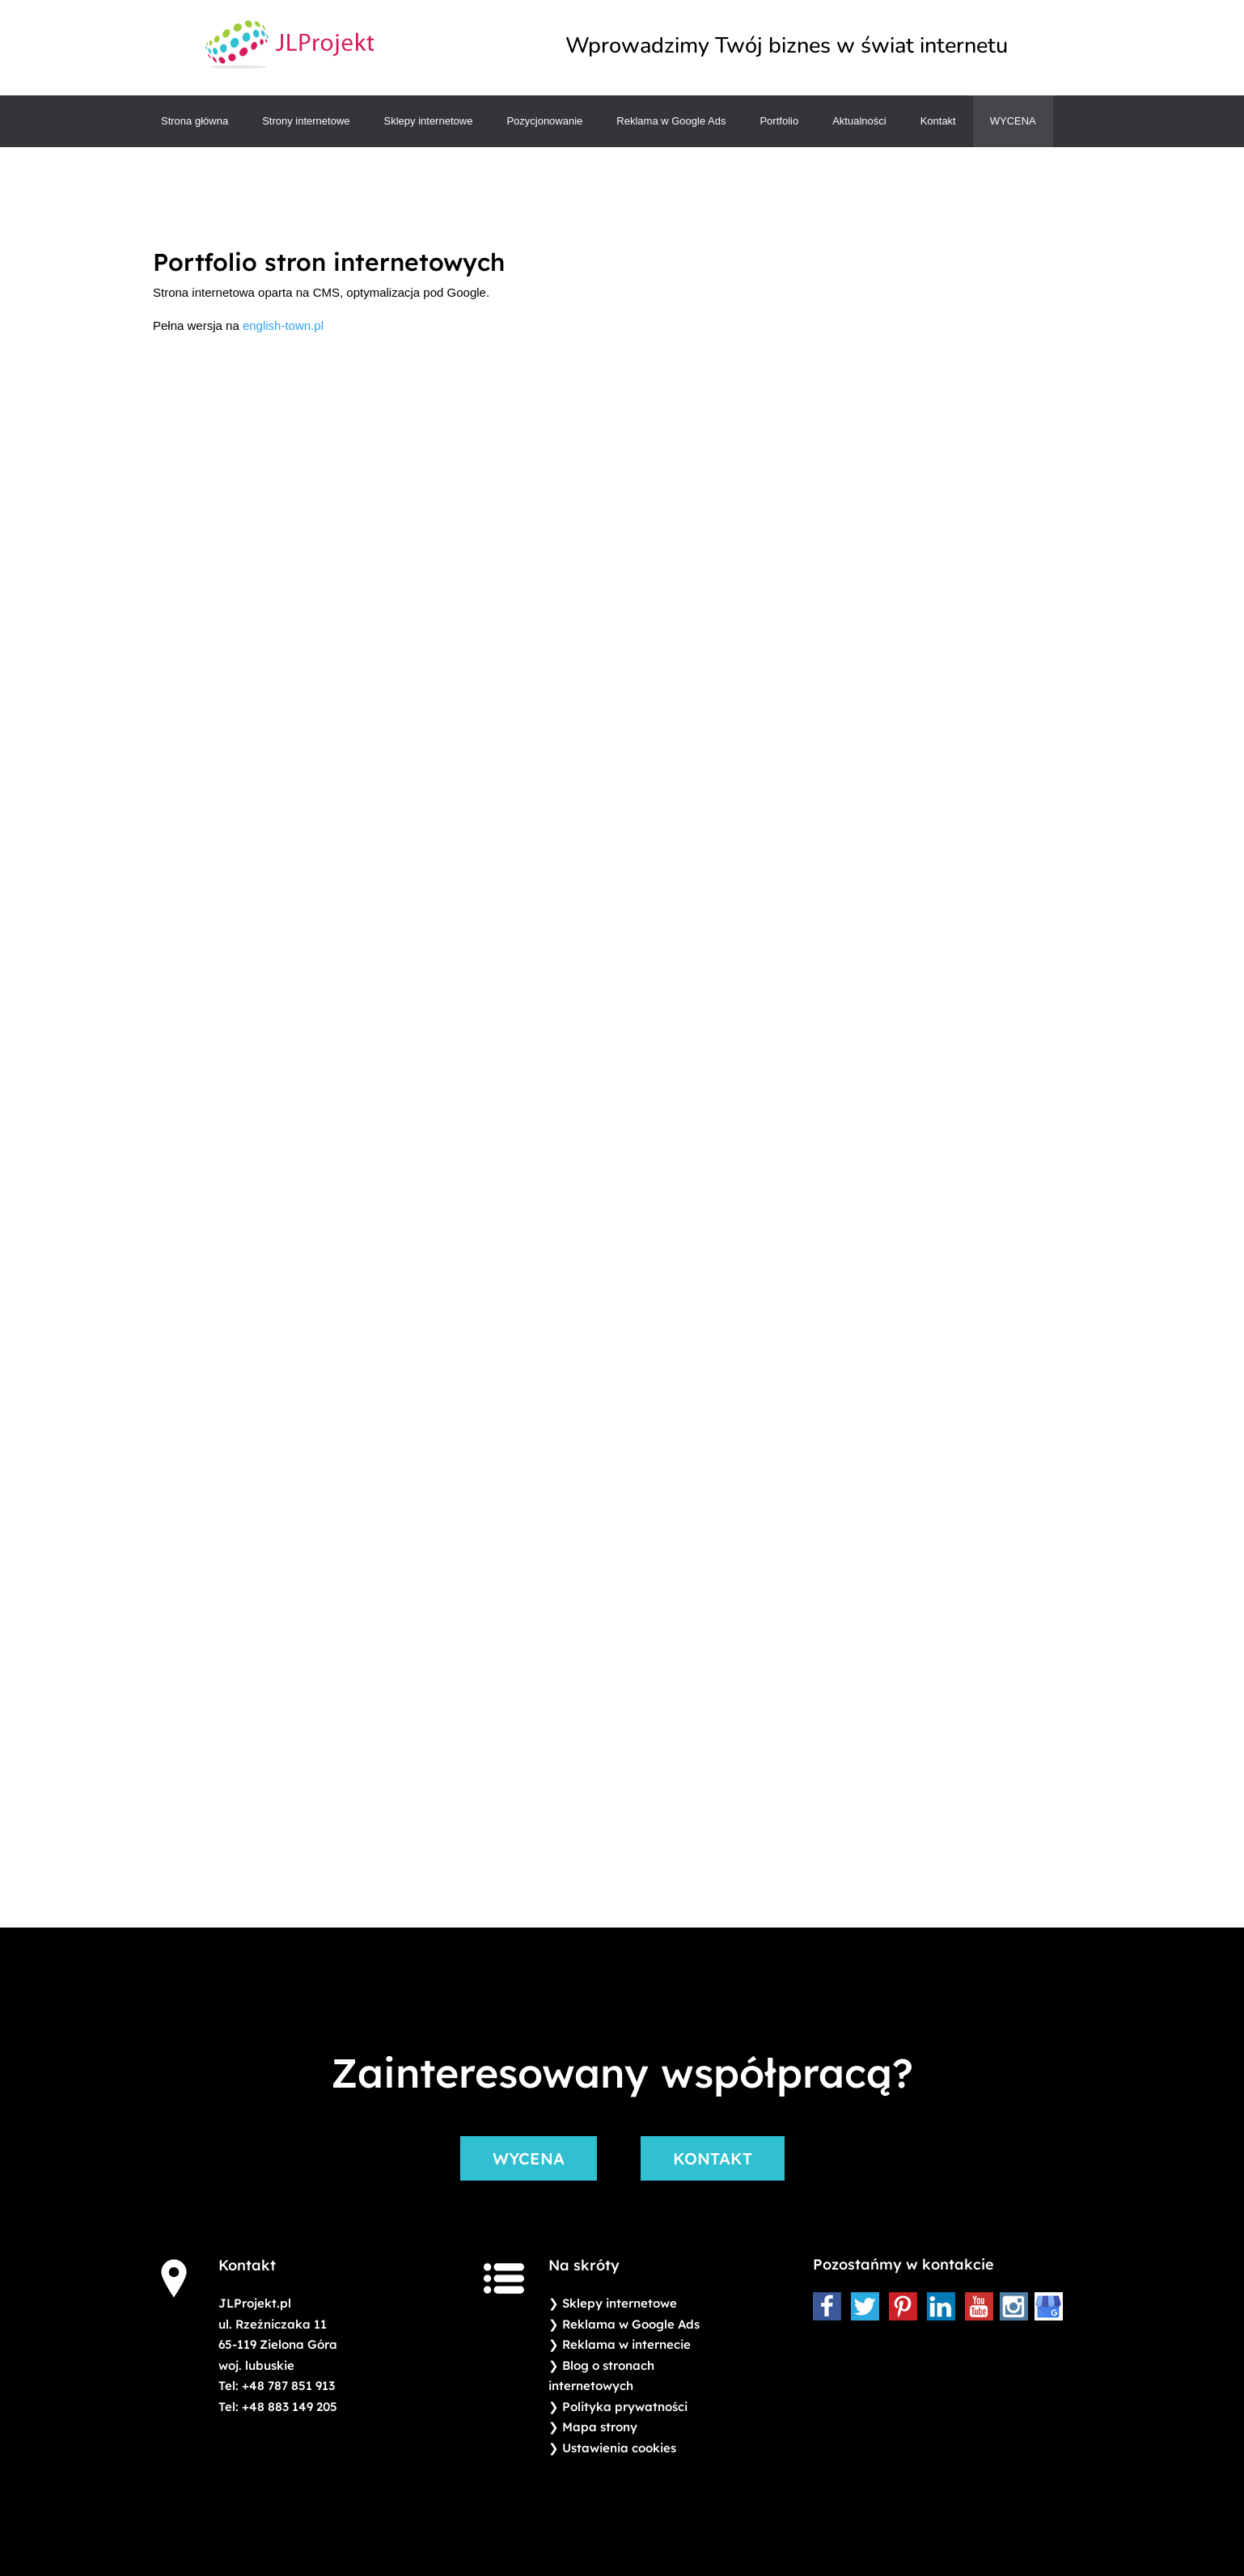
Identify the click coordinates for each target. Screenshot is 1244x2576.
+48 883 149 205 (289, 2406)
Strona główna (194, 121)
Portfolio (779, 121)
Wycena (1013, 121)
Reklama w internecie (626, 2344)
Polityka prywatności (625, 2406)
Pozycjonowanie (544, 121)
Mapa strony (599, 2427)
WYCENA (529, 2158)
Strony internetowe (305, 121)
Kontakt (938, 121)
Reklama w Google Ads (671, 121)
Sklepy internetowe (428, 121)
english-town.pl (283, 325)
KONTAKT (712, 2158)
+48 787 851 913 (288, 2385)
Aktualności (859, 121)
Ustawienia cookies (619, 2448)
